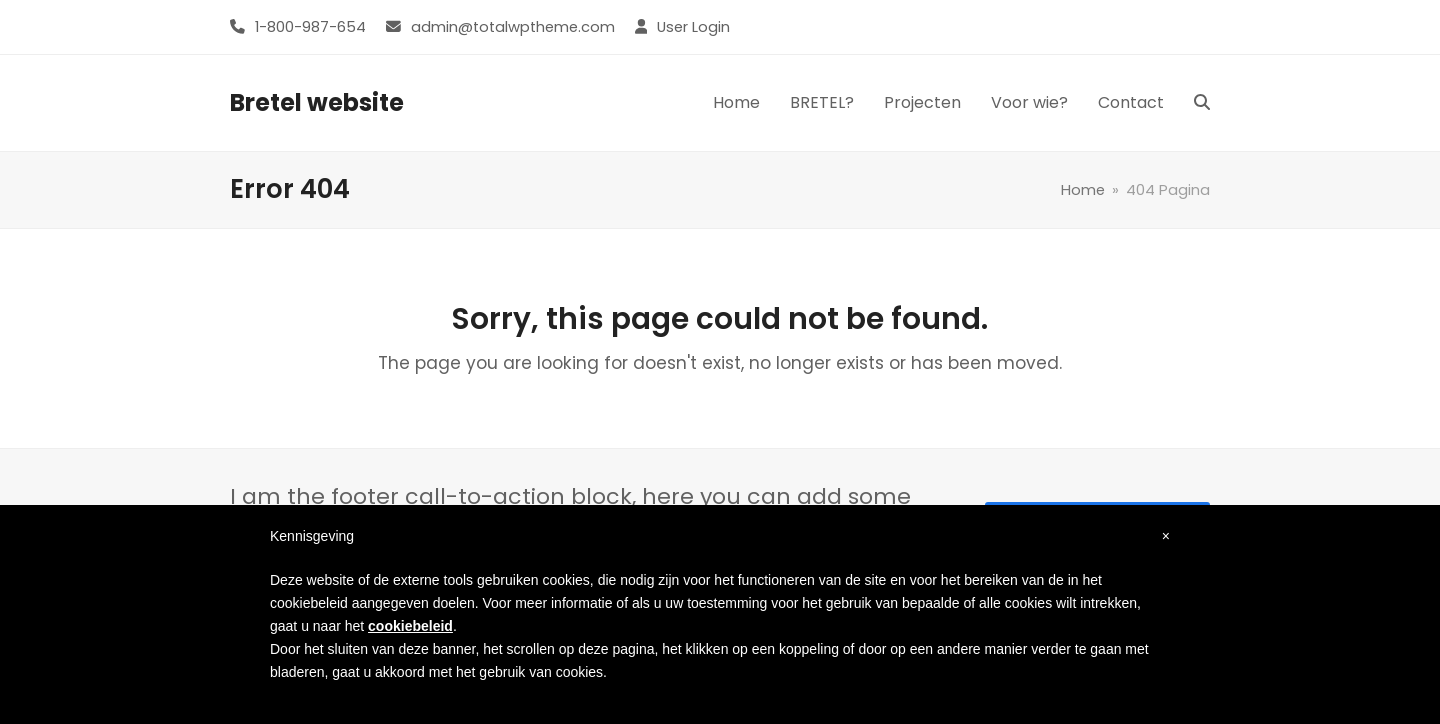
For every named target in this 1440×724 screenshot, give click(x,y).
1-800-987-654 (310, 27)
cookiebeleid (410, 626)
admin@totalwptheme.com (513, 27)
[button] (1202, 103)
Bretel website (317, 102)
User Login (693, 27)
